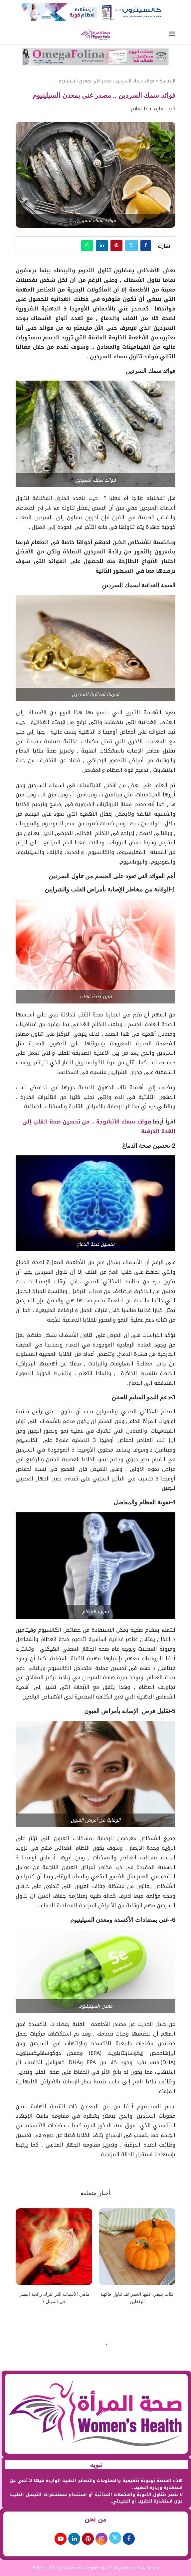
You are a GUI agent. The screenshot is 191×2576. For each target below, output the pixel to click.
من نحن (95, 2519)
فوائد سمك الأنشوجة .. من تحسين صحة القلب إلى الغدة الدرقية (98, 1126)
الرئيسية (167, 81)
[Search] (19, 35)
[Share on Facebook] (145, 245)
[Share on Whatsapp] (87, 245)
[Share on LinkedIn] (102, 245)
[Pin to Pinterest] (116, 245)
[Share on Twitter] (131, 245)
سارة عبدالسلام (148, 108)
